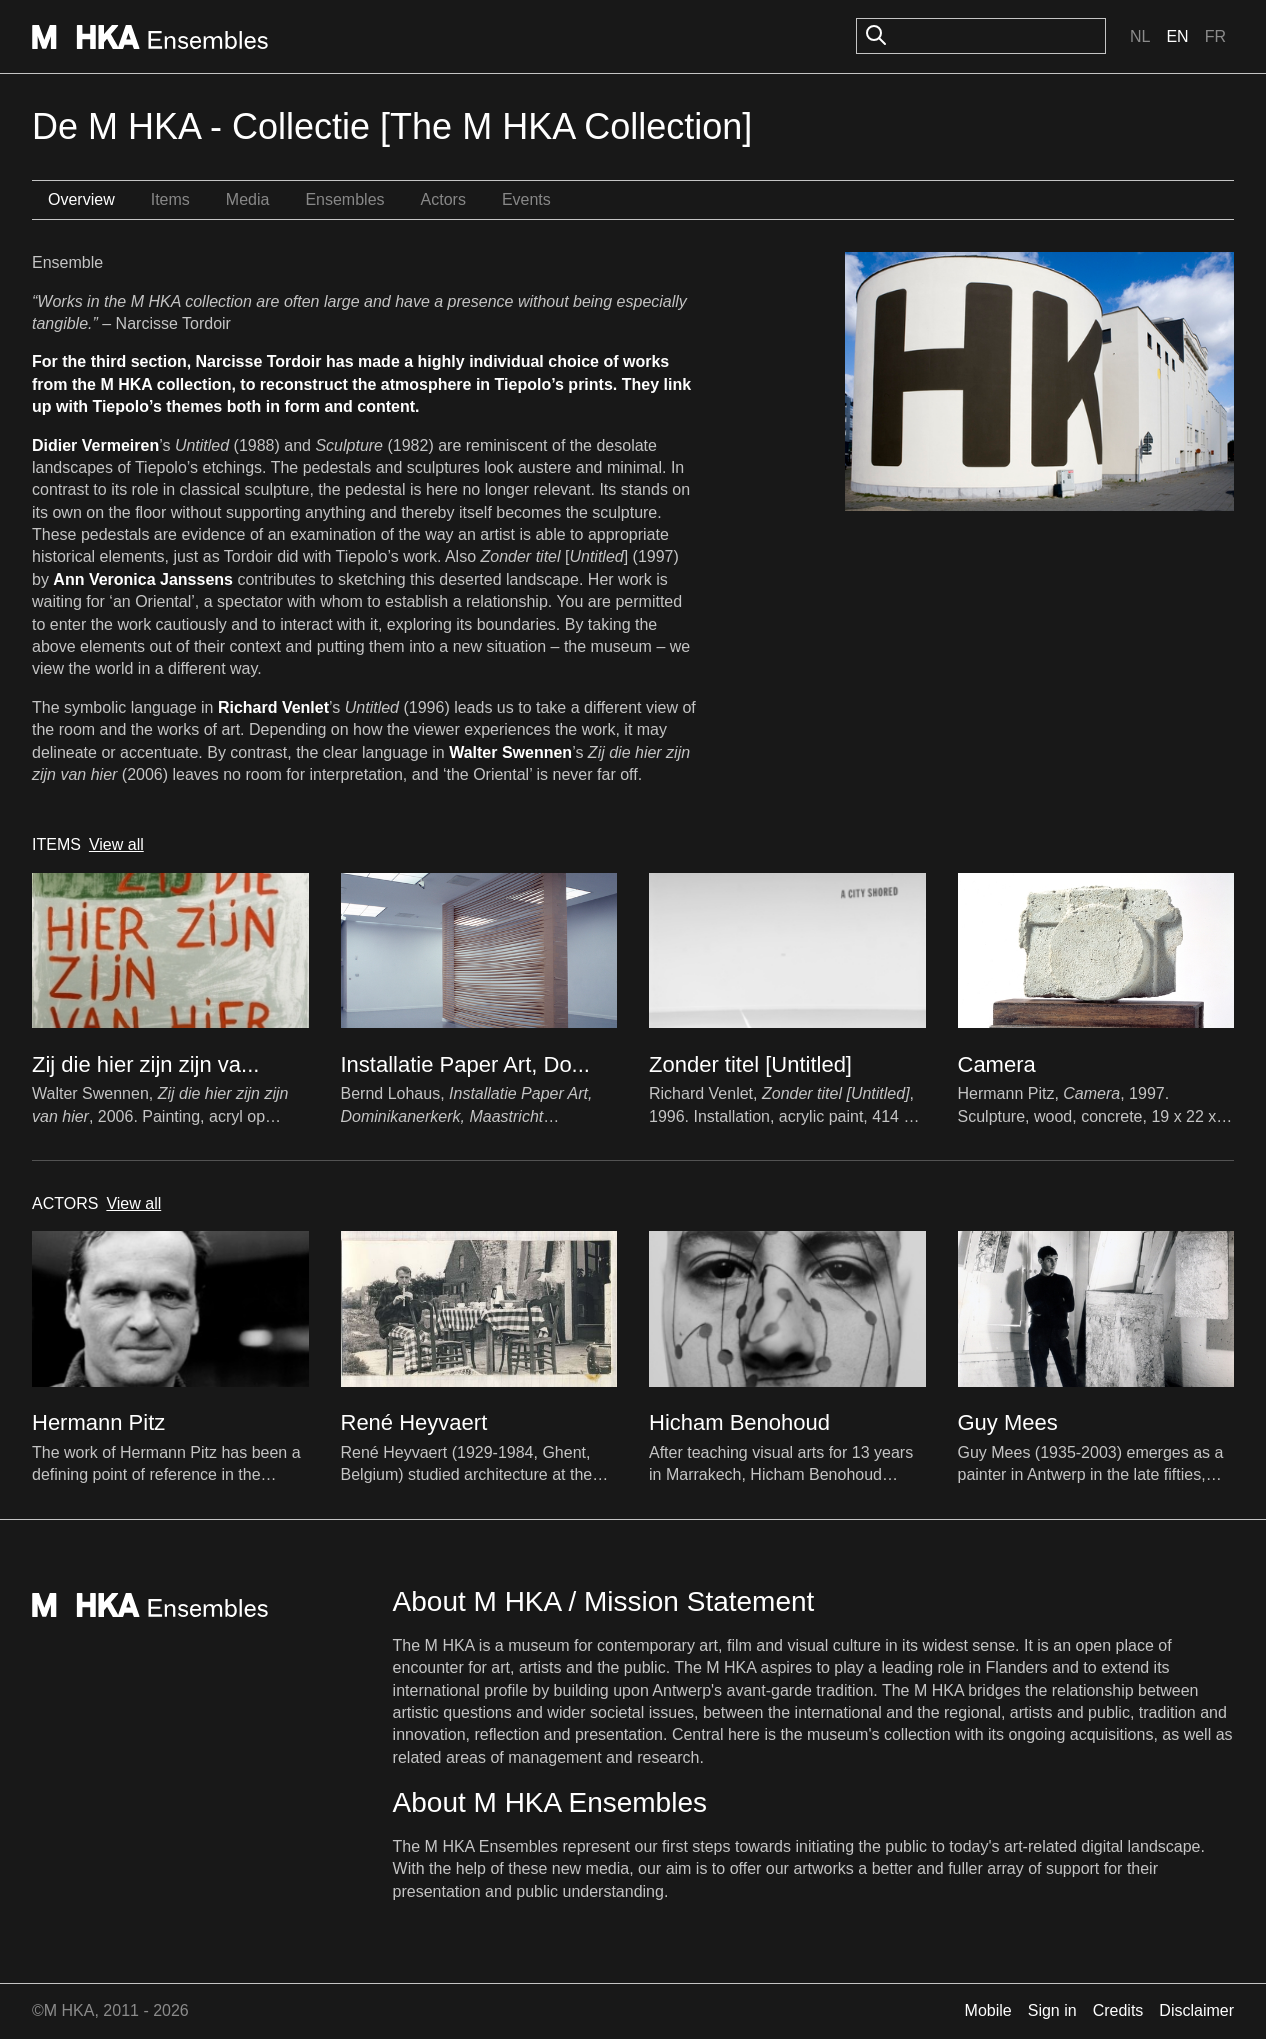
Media (248, 199)
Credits (1118, 2010)
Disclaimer (1196, 2010)
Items (170, 199)
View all (116, 844)
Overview (81, 199)
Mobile (988, 2010)
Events (526, 199)
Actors (443, 199)
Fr (1215, 36)
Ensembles (344, 199)
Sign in (1052, 2010)
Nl (1140, 36)
